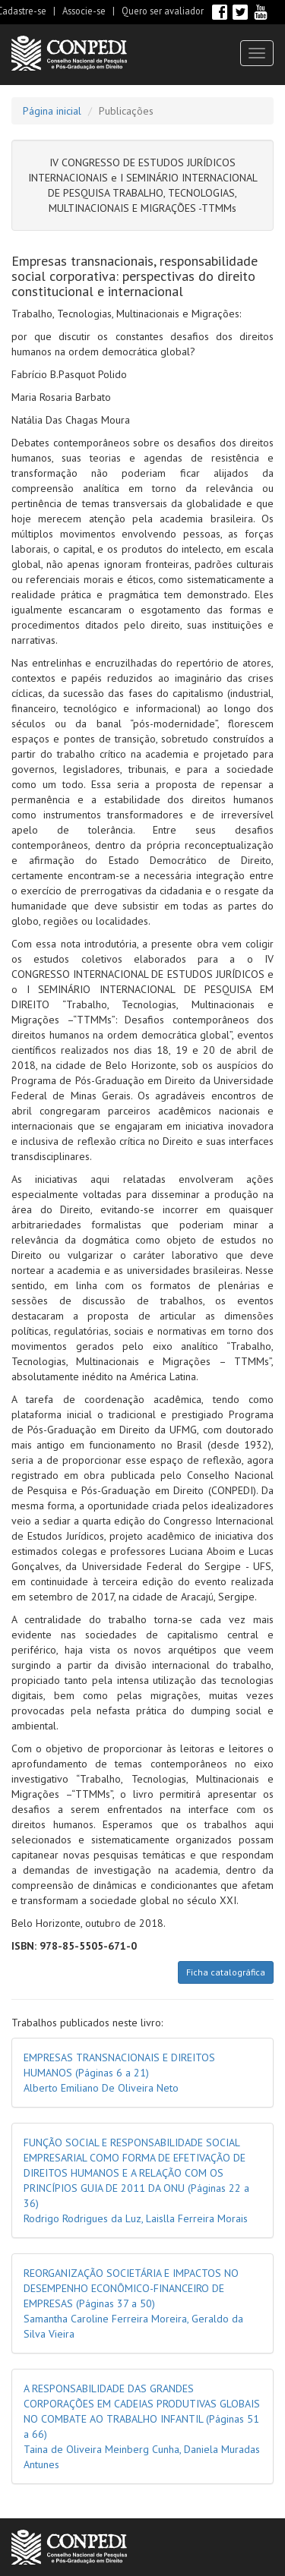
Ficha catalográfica (225, 1972)
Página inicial (52, 111)
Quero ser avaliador (163, 11)
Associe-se (84, 11)
